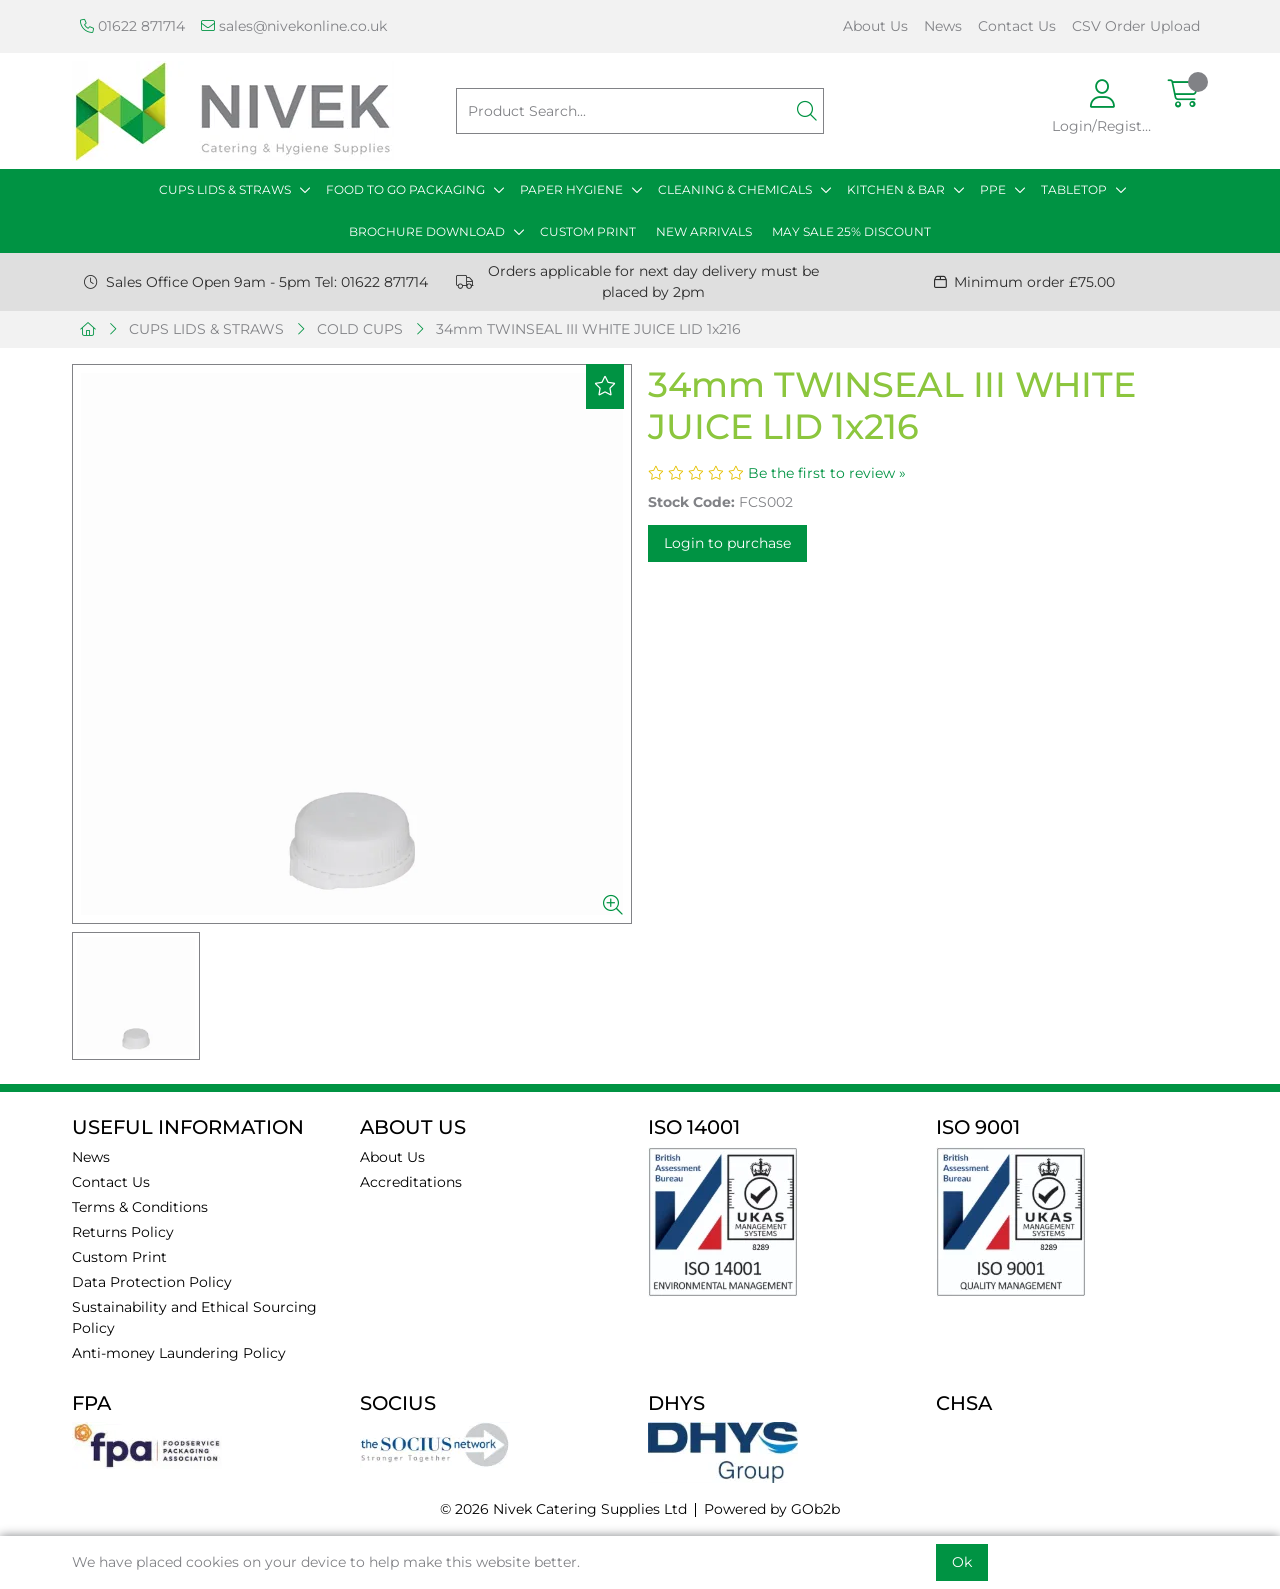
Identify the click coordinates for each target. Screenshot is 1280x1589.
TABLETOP (1074, 189)
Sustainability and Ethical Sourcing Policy (194, 1317)
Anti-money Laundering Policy (179, 1353)
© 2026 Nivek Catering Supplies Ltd (563, 1509)
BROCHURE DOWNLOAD (427, 231)
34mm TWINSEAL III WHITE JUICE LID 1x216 (588, 329)
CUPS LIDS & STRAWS (225, 189)
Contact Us (1017, 26)
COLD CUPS (360, 329)
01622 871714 (132, 26)
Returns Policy (123, 1232)
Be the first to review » (827, 473)
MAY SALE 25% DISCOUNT (851, 231)
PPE (993, 189)
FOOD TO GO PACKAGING (405, 189)
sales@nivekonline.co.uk (294, 26)
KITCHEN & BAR (896, 189)
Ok (962, 1562)
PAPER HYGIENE (571, 189)
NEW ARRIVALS (704, 231)
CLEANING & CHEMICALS (735, 189)
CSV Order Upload (1136, 26)
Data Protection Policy (152, 1282)
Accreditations (411, 1182)
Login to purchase (727, 543)
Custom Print (119, 1257)
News (943, 26)
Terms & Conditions (140, 1207)
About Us (875, 26)
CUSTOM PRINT (588, 231)
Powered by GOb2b (772, 1509)
